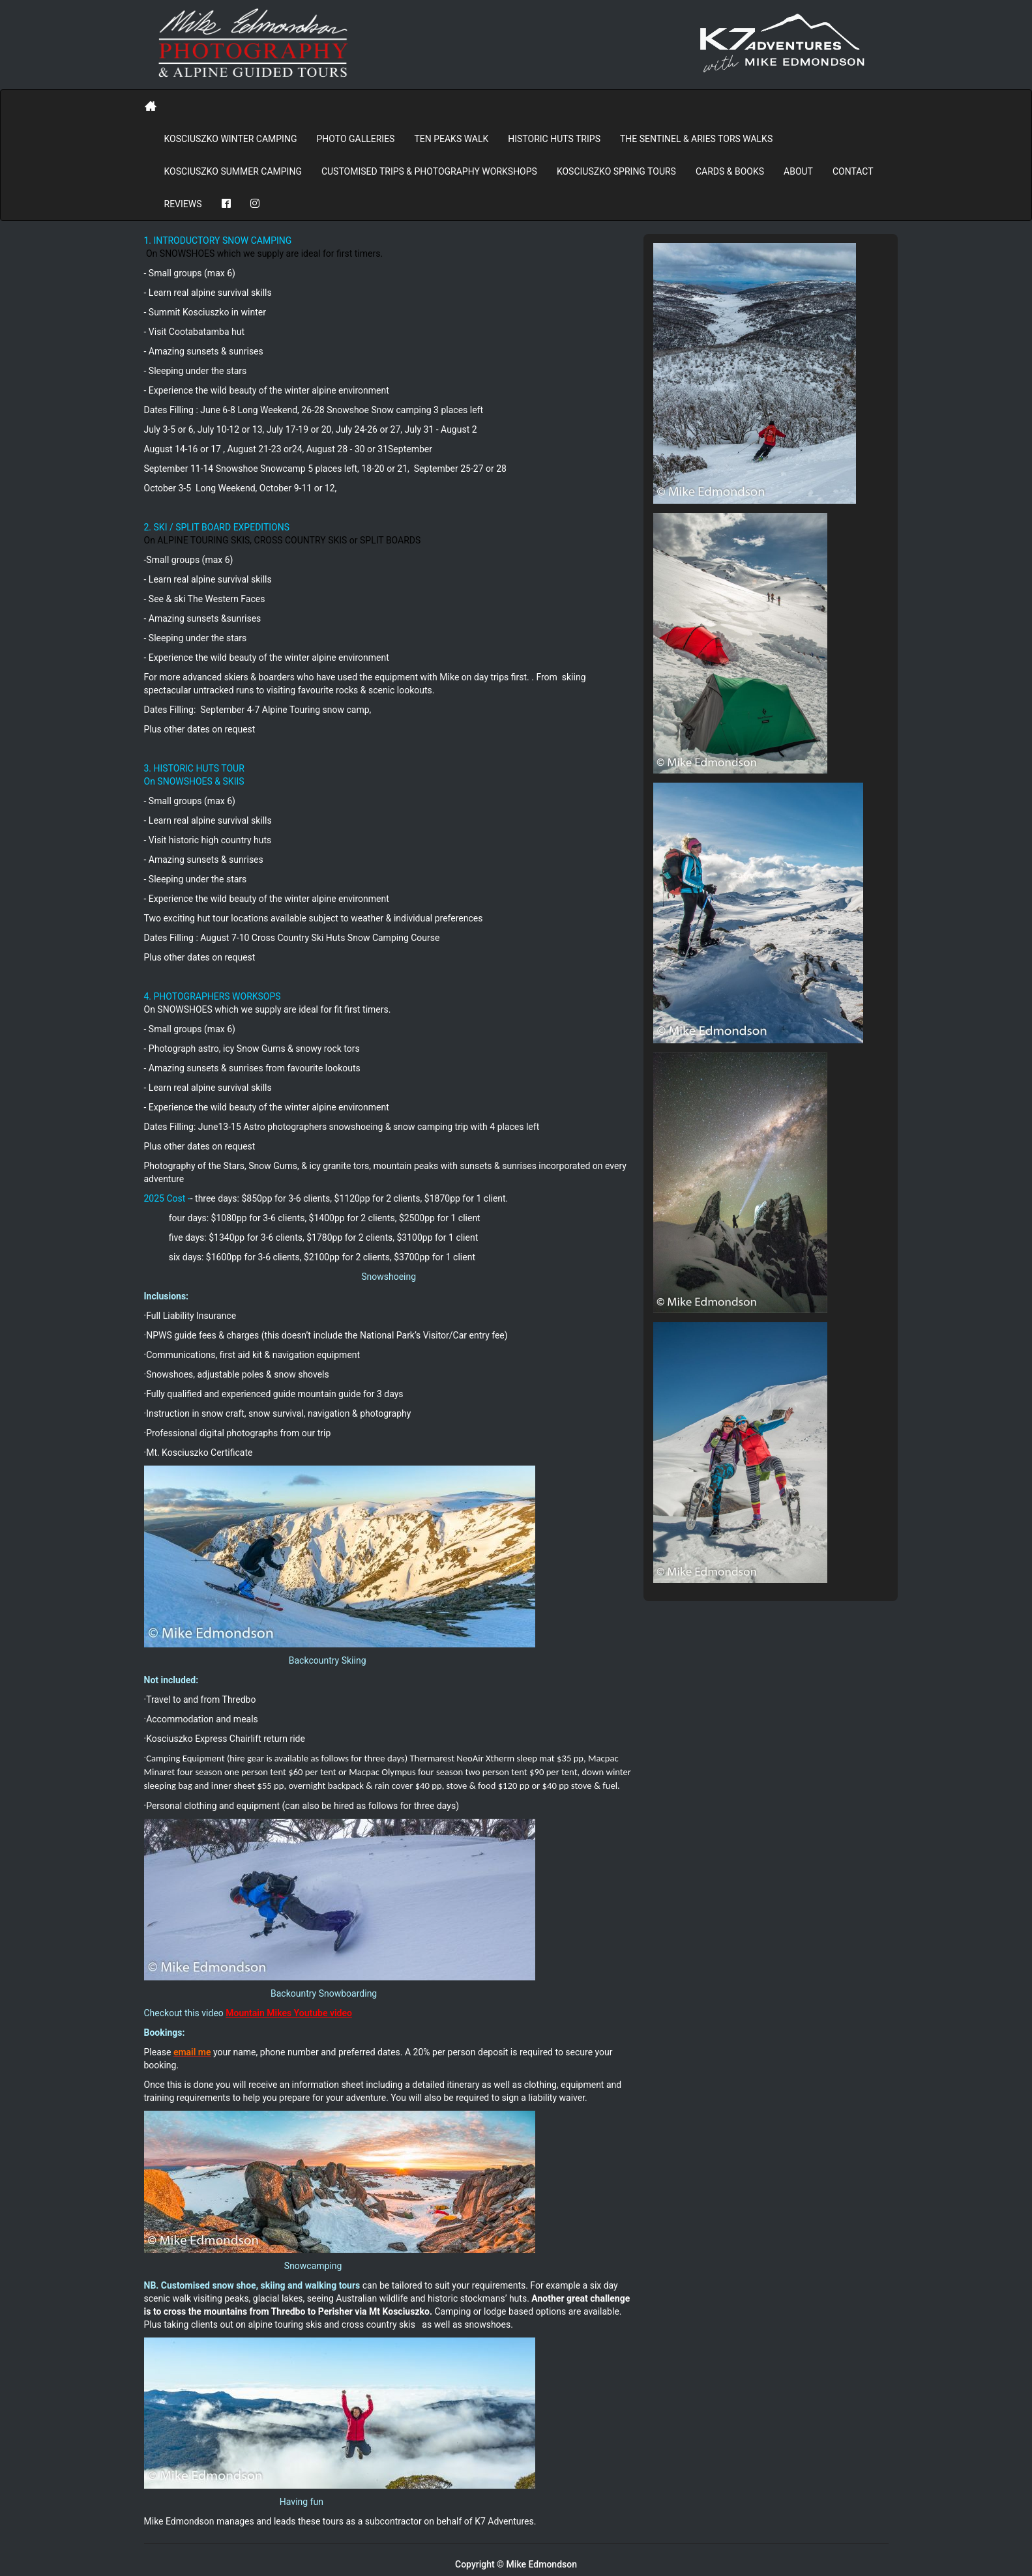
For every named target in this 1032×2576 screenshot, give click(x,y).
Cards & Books (730, 171)
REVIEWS (183, 204)
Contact (853, 171)
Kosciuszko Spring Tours (616, 171)
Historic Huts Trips (554, 139)
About (798, 171)
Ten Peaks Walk (451, 139)
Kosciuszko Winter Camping (230, 139)
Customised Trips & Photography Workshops (429, 171)
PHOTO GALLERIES (355, 139)
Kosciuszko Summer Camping (233, 171)
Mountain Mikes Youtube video (289, 2013)
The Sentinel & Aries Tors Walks (696, 139)
